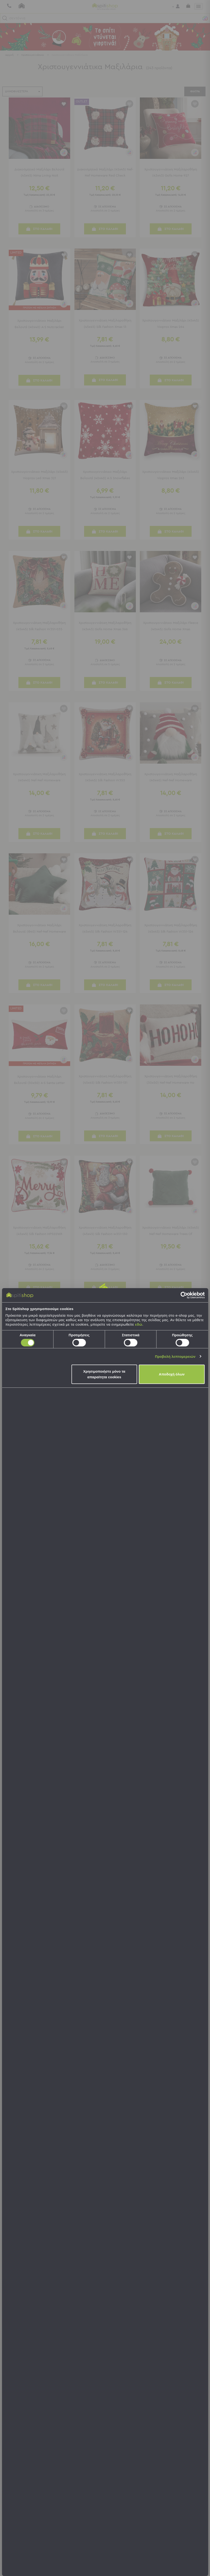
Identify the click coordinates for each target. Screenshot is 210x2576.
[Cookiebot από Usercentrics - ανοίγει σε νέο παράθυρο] (184, 1295)
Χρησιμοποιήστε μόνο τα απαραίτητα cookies (104, 1374)
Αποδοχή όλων (171, 1374)
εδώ (138, 1324)
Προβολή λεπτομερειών (175, 1356)
